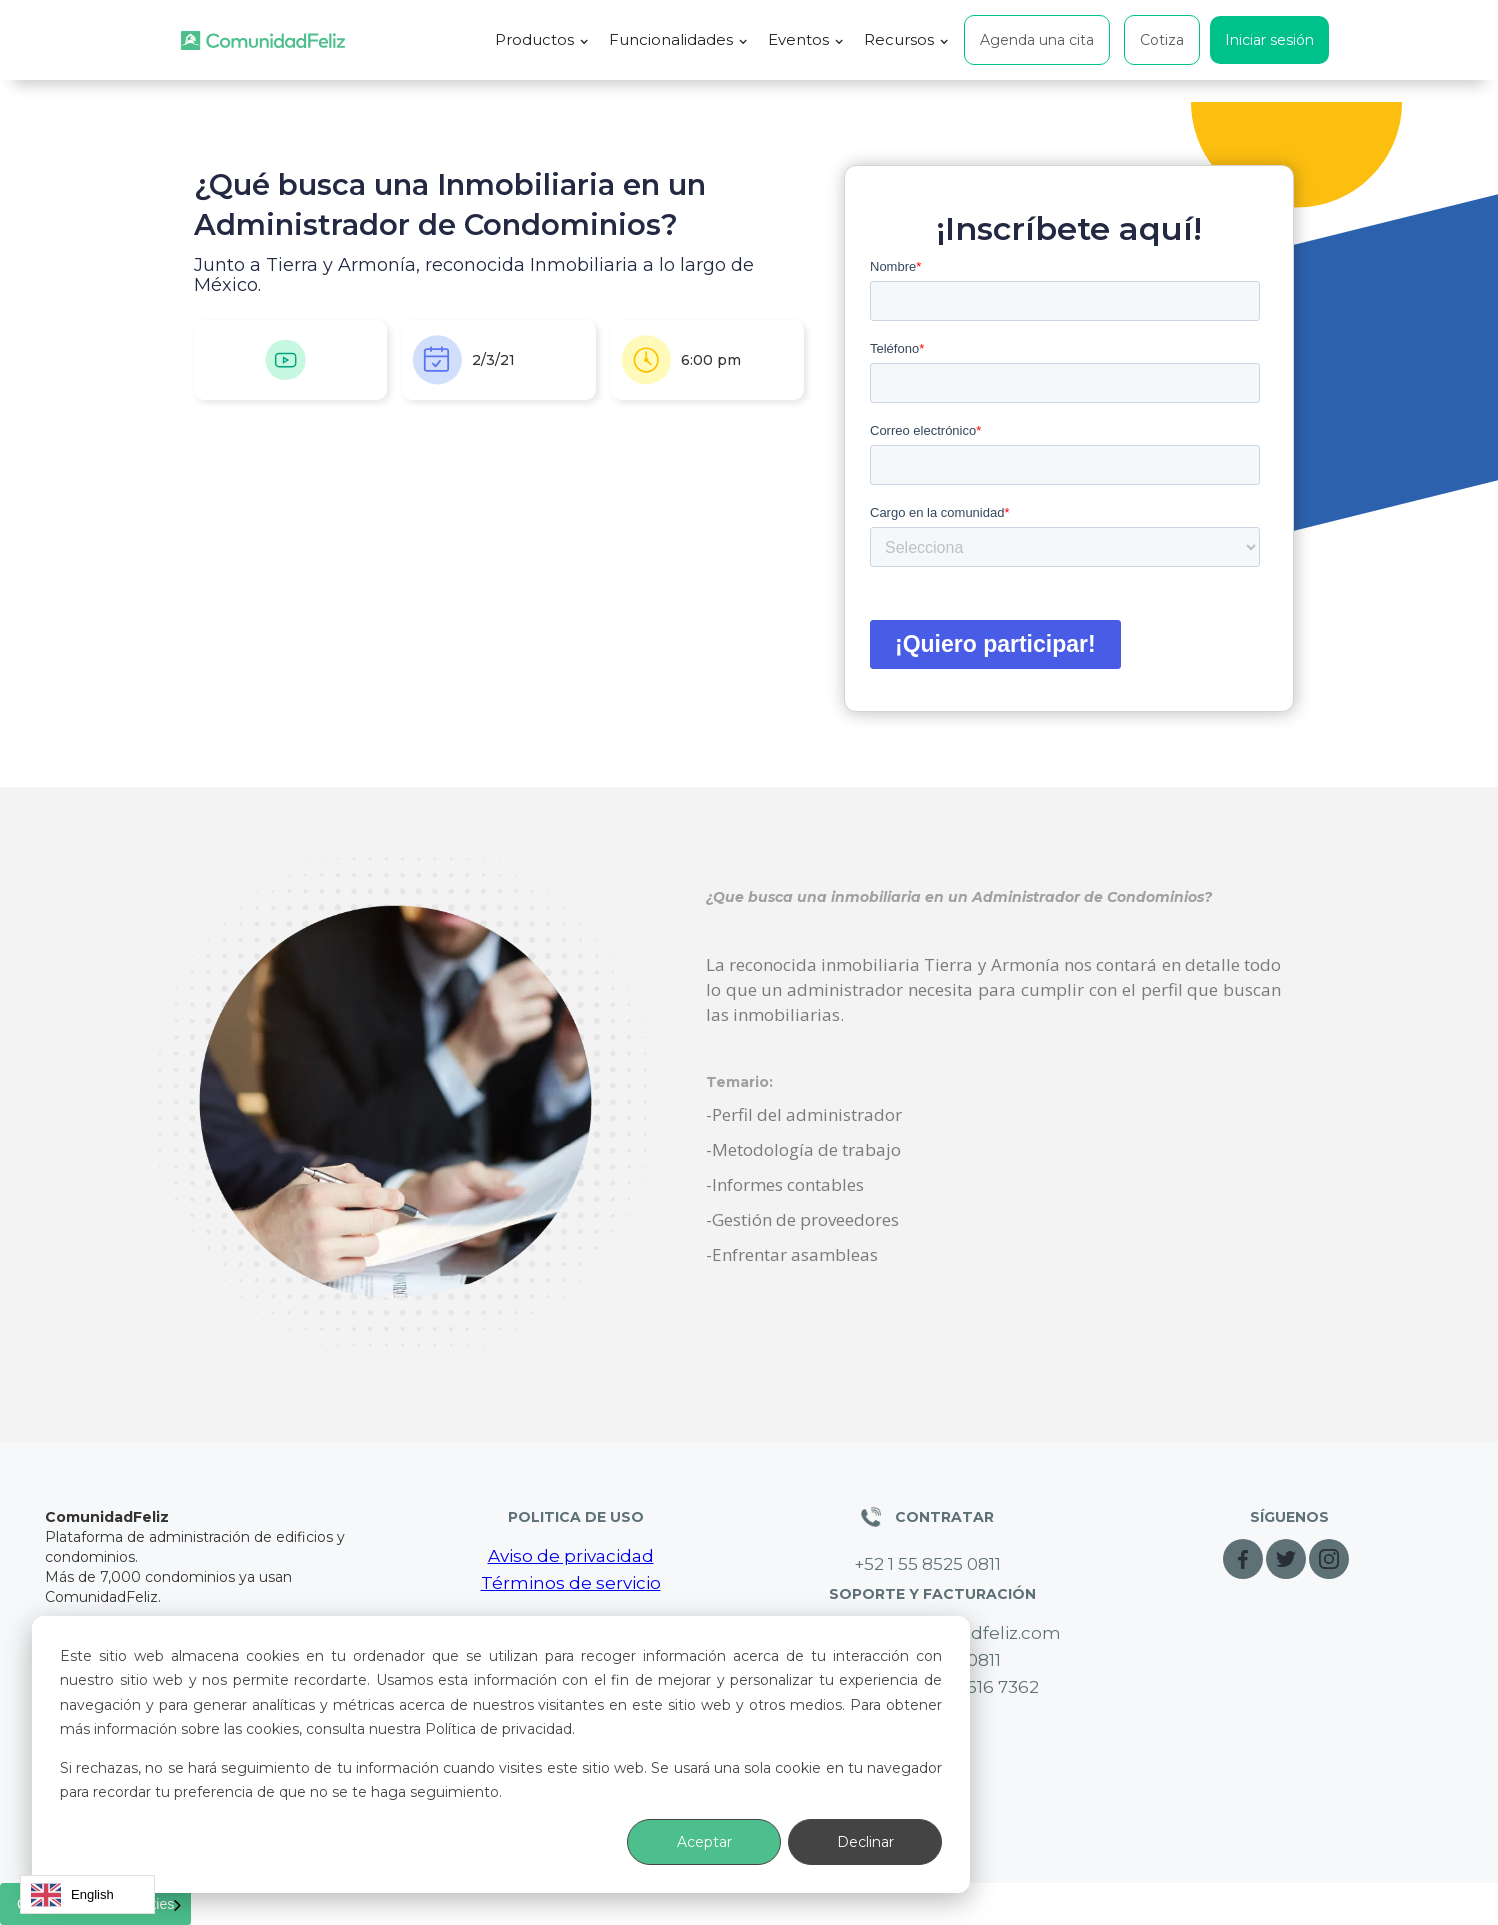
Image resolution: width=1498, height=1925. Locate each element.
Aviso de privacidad (571, 1556)
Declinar (865, 1842)
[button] (542, 40)
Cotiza (1162, 40)
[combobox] (87, 1894)
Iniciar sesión (1269, 40)
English (72, 1895)
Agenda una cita (1037, 40)
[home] (263, 40)
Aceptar (704, 1842)
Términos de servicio (571, 1583)
